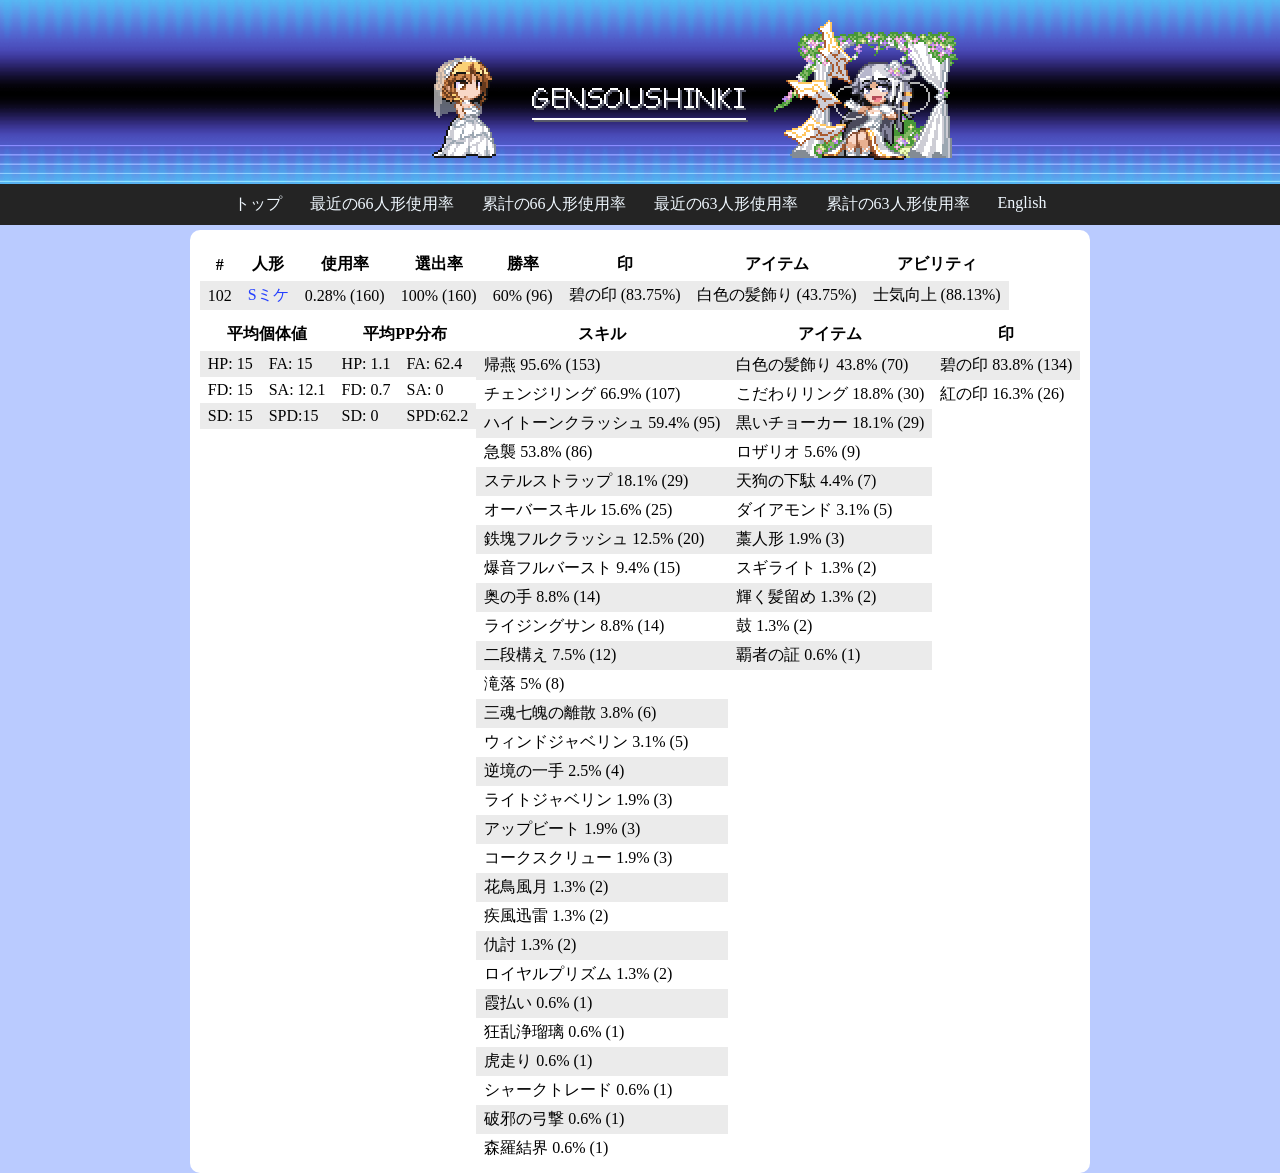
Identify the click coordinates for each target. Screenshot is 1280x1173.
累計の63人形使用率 (898, 203)
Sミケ (268, 294)
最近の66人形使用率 (382, 203)
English (1022, 202)
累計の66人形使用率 (554, 203)
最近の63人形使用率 (726, 203)
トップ (258, 203)
